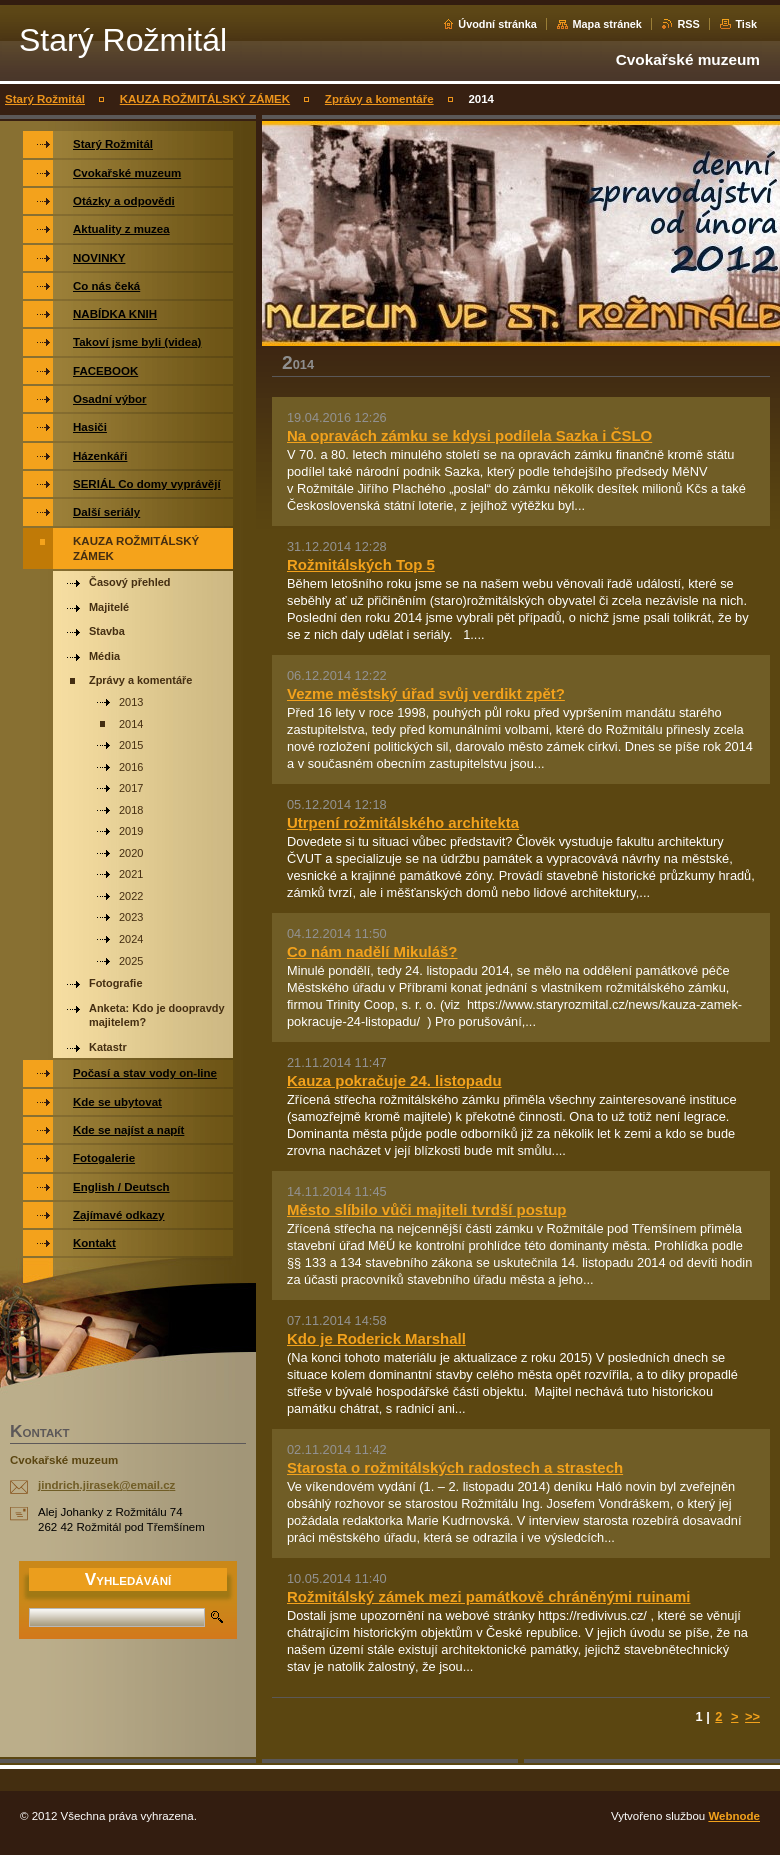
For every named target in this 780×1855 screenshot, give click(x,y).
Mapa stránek (607, 24)
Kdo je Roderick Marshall (376, 1338)
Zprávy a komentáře (379, 99)
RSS (688, 24)
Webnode (734, 1816)
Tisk (746, 24)
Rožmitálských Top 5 (361, 564)
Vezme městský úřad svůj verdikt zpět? (426, 693)
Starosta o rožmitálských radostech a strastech (455, 1467)
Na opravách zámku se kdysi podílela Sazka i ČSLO (469, 435)
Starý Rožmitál (45, 99)
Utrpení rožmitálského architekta (403, 822)
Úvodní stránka (497, 24)
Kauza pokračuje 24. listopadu (394, 1080)
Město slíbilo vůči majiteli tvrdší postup (426, 1209)
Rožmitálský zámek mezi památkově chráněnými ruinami (488, 1596)
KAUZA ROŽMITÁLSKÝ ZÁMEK (205, 99)
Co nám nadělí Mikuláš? (372, 951)
